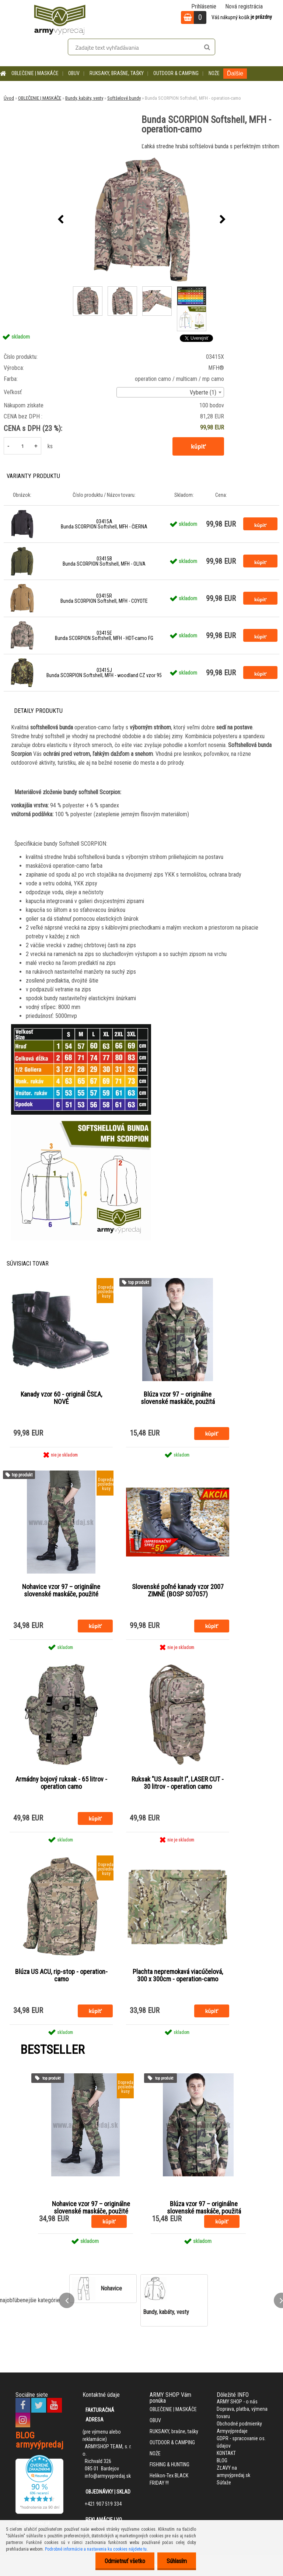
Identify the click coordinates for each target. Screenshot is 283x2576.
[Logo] (59, 18)
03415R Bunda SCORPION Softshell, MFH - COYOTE (104, 598)
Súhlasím (177, 2561)
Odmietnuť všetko (125, 2561)
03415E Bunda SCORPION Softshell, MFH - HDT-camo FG (104, 635)
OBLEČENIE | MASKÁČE (35, 73)
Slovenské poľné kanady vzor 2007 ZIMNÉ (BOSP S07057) (178, 1590)
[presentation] (60, 219)
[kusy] (22, 446)
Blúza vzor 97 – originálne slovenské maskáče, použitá (178, 1398)
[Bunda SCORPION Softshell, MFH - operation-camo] (141, 219)
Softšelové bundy (124, 98)
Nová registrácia (244, 6)
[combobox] (170, 392)
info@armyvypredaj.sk (108, 2476)
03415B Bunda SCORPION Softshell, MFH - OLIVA (104, 561)
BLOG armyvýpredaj (39, 2440)
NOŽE (214, 73)
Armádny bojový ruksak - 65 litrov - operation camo (61, 1783)
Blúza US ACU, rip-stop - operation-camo (61, 1975)
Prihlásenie (203, 6)
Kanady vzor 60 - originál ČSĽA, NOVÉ (61, 1398)
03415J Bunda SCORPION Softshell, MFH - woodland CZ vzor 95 (104, 672)
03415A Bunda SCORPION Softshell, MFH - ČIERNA (104, 524)
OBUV (74, 73)
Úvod (9, 98)
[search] (206, 47)
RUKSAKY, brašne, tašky (117, 73)
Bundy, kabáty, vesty (84, 98)
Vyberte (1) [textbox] (203, 392)
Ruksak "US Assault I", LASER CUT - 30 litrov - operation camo (178, 1783)
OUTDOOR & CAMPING (176, 73)
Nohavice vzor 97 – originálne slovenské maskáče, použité (61, 1590)
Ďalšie (235, 73)
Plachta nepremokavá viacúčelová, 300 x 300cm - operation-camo (178, 1975)
